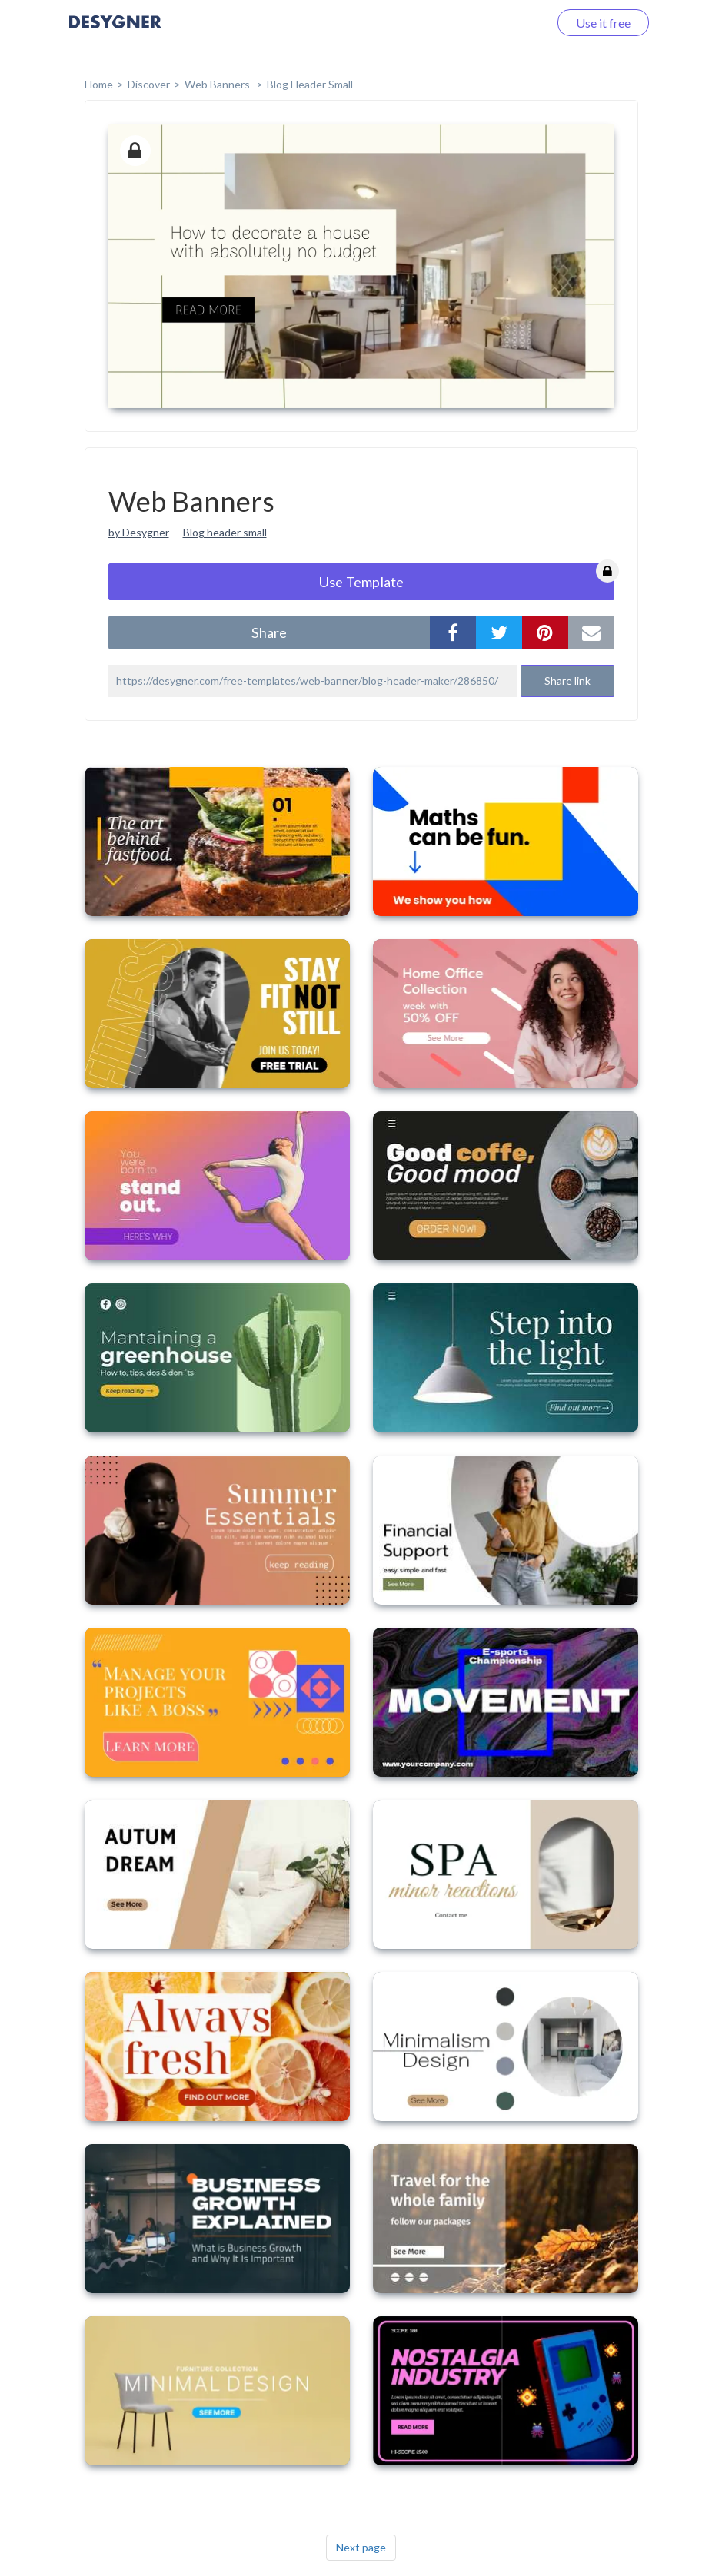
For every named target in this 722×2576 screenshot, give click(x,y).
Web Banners (218, 84)
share (269, 632)
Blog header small (225, 532)
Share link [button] (567, 680)
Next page (361, 2547)
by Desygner (138, 532)
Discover (149, 84)
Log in (512, 22)
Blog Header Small (310, 84)
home (99, 84)
